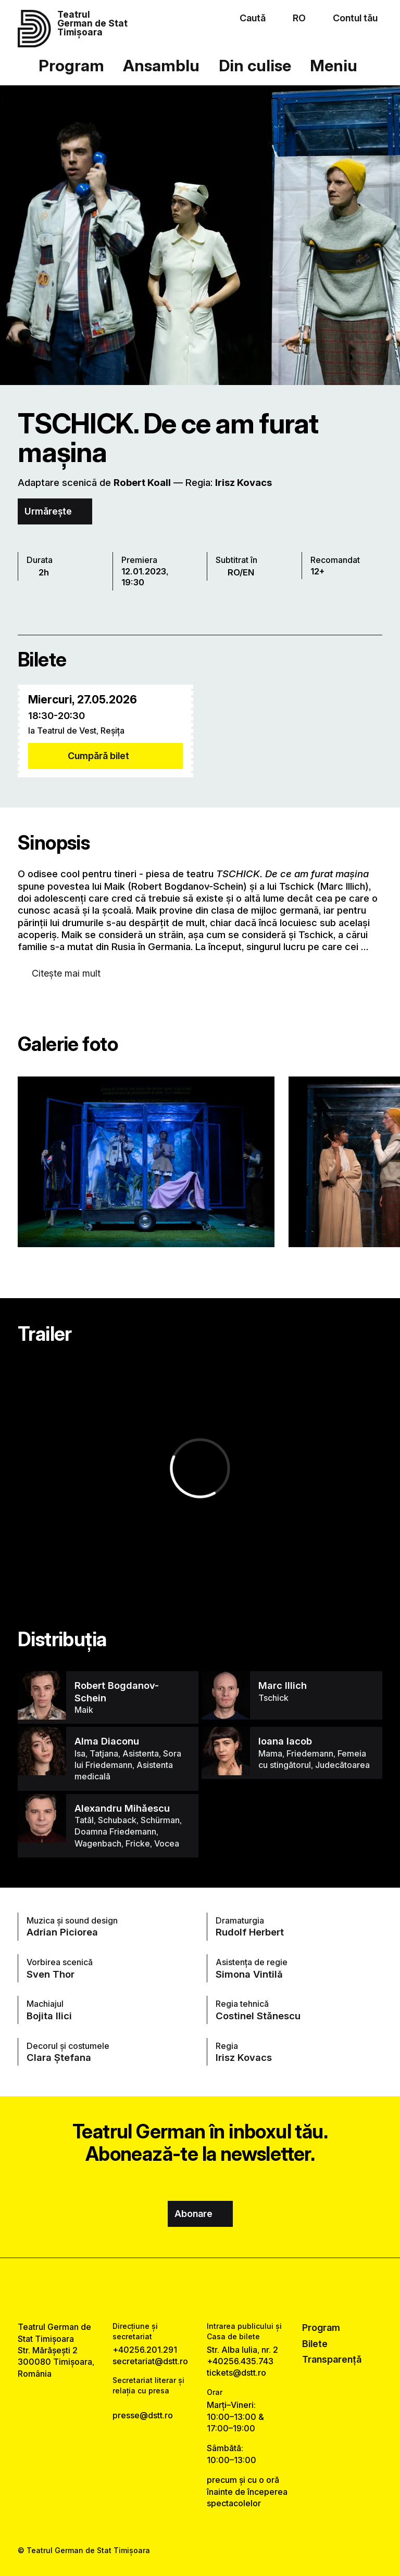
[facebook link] (172, 2290)
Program (71, 65)
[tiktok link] (228, 2290)
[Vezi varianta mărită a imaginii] (146, 1161)
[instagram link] (200, 2290)
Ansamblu (161, 65)
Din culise (255, 65)
